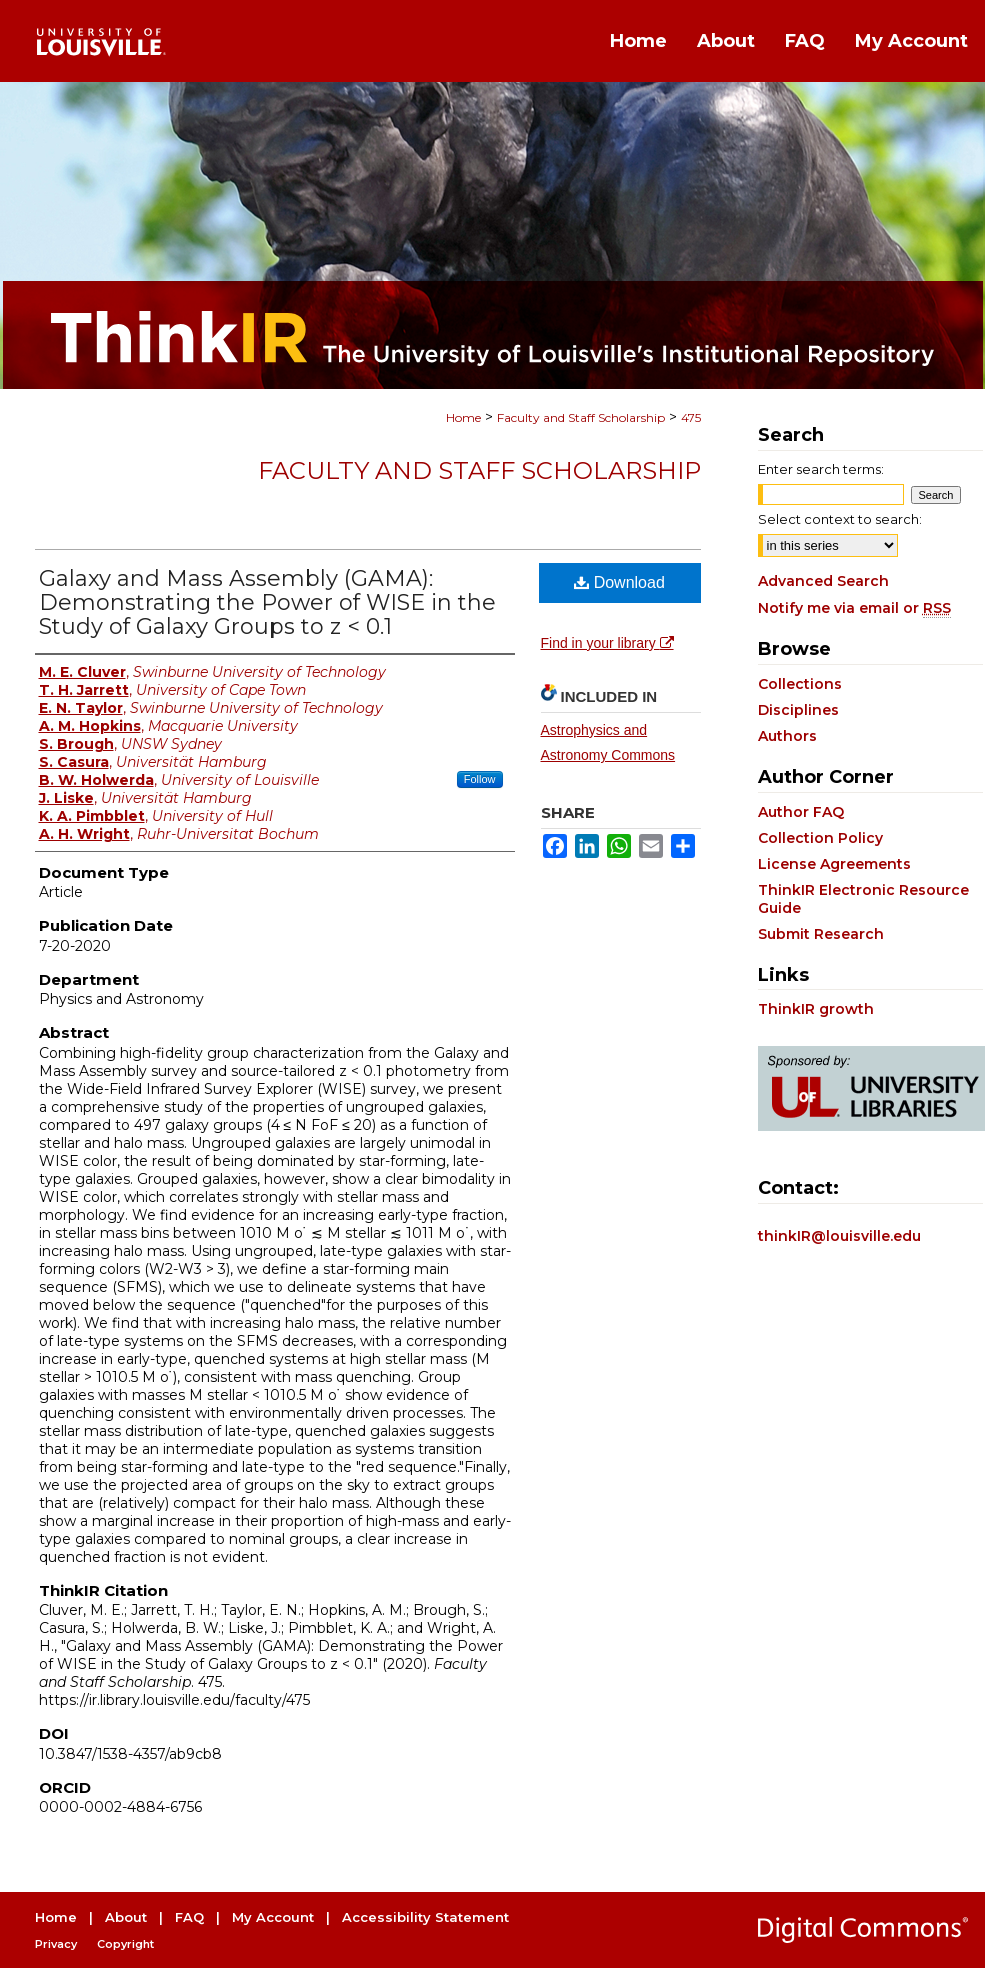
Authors (787, 736)
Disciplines (798, 710)
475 (691, 417)
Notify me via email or (854, 608)
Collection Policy (820, 838)
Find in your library (607, 643)
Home (463, 417)
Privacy (56, 1944)
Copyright (125, 1944)
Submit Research (821, 934)
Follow (480, 779)
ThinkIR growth (816, 1009)
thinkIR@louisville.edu (839, 1236)
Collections (800, 684)
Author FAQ (801, 812)
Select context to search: (840, 519)
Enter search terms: (821, 469)
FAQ (189, 1917)
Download (619, 582)
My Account (273, 1917)
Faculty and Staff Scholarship (581, 417)
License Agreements (834, 864)
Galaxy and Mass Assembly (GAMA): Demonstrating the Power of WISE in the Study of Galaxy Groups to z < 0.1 (267, 602)
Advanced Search (823, 581)
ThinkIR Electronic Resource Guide (863, 899)
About (126, 1917)
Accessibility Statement (425, 1917)
